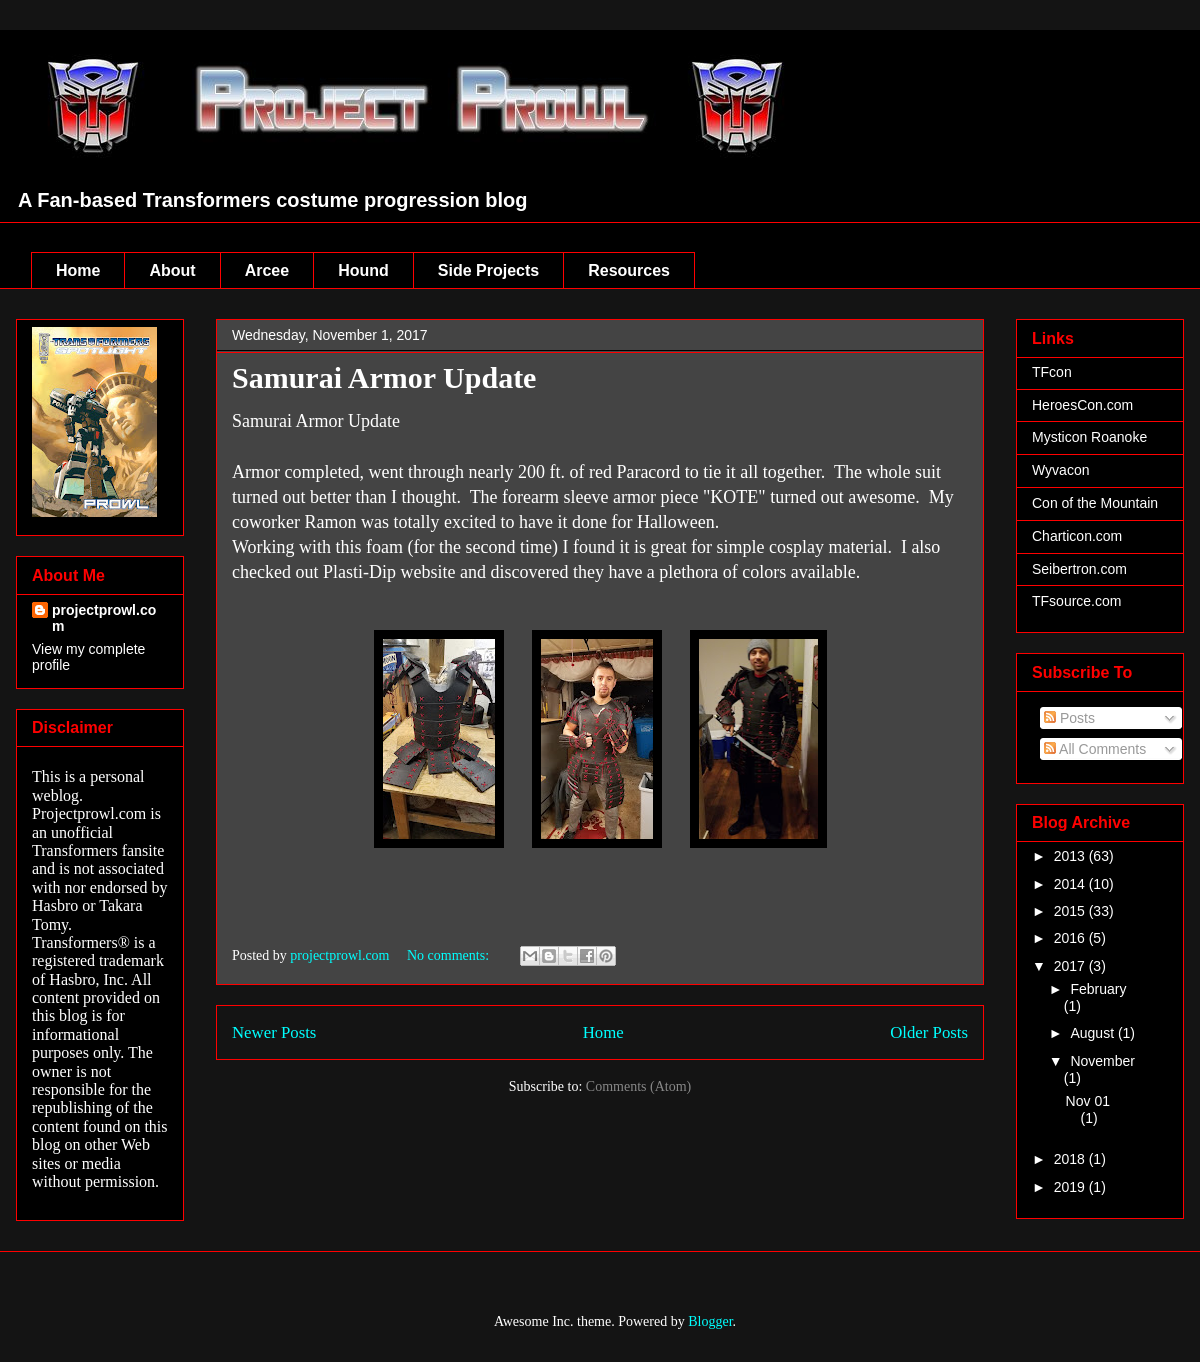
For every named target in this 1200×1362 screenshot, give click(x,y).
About (172, 270)
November (1102, 1061)
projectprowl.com (104, 618)
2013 (1071, 856)
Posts (1069, 718)
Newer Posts (274, 1032)
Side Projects (488, 270)
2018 (1071, 1159)
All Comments (1095, 749)
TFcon (1052, 372)
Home (78, 270)
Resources (629, 270)
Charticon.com (1077, 536)
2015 (1071, 911)
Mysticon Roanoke (1089, 437)
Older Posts (929, 1032)
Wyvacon (1060, 470)
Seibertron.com (1079, 569)
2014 (1071, 884)
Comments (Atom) (638, 1086)
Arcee (267, 270)
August (1093, 1033)
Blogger (710, 1321)
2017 (1071, 966)
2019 (1071, 1187)
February (1098, 989)
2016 (1071, 938)
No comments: (450, 955)
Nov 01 (1088, 1101)
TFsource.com (1076, 601)
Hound (363, 270)
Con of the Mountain (1095, 503)
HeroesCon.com (1082, 405)
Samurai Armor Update (384, 377)
